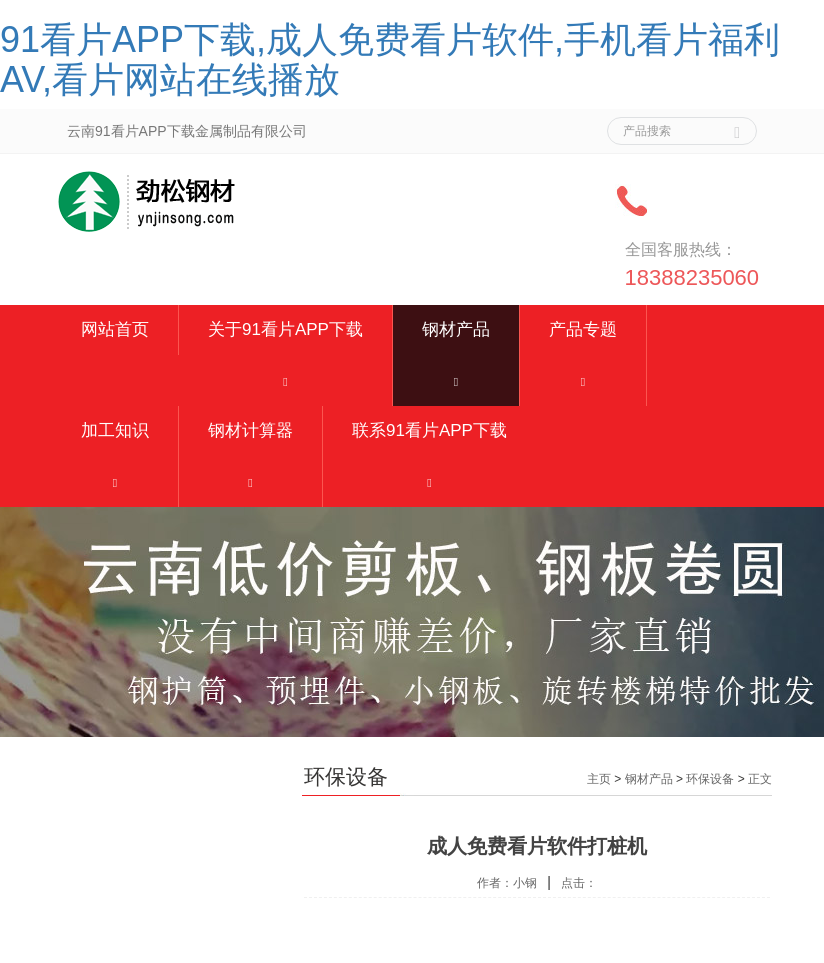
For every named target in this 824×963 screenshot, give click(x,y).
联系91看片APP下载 (429, 430)
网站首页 (115, 329)
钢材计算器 (250, 430)
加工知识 (115, 430)
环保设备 (710, 779)
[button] (285, 380)
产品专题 (583, 329)
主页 (599, 779)
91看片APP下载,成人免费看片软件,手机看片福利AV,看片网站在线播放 (390, 59)
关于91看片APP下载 (285, 329)
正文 (760, 779)
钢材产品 (456, 329)
